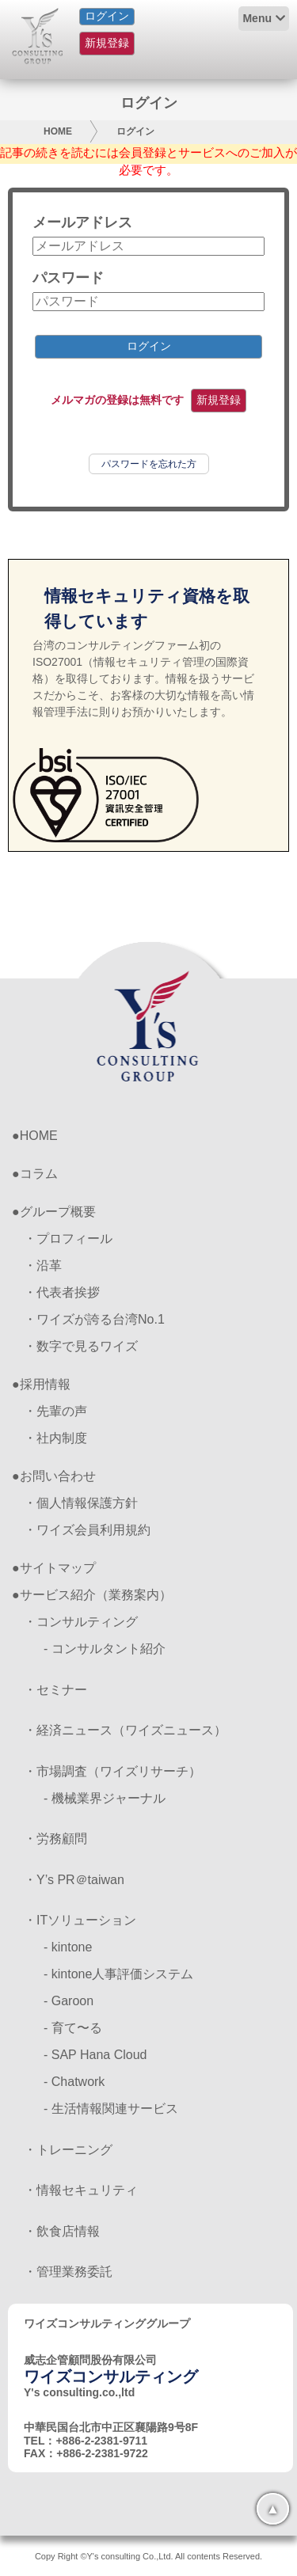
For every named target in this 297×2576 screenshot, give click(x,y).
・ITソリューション (80, 1920)
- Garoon (68, 2001)
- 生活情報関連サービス (111, 2108)
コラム (39, 1173)
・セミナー (55, 1689)
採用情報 (45, 1384)
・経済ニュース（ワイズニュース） (125, 1730)
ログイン (107, 15)
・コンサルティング (81, 1621)
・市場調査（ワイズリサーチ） (112, 1771)
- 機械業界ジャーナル (105, 1798)
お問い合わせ (58, 1476)
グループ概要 (58, 1211)
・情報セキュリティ (81, 2190)
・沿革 (43, 1265)
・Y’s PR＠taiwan (74, 1879)
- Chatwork (74, 2081)
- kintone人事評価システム (118, 1974)
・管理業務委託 (68, 2271)
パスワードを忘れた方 (148, 463)
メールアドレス (82, 222)
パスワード (68, 278)
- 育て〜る (73, 2028)
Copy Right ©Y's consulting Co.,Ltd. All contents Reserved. (148, 2556)
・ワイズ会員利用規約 (87, 1530)
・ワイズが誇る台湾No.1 (94, 1319)
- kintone (68, 1947)
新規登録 (107, 42)
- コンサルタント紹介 (105, 1648)
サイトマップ (58, 1568)
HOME (58, 131)
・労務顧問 (55, 1838)
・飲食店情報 (62, 2231)
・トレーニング (68, 2149)
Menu (257, 18)
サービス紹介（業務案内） (96, 1594)
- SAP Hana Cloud (95, 2054)
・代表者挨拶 (62, 1292)
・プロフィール (68, 1238)
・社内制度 (55, 1438)
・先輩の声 (55, 1411)
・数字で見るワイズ (81, 1346)
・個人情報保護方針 (81, 1503)
